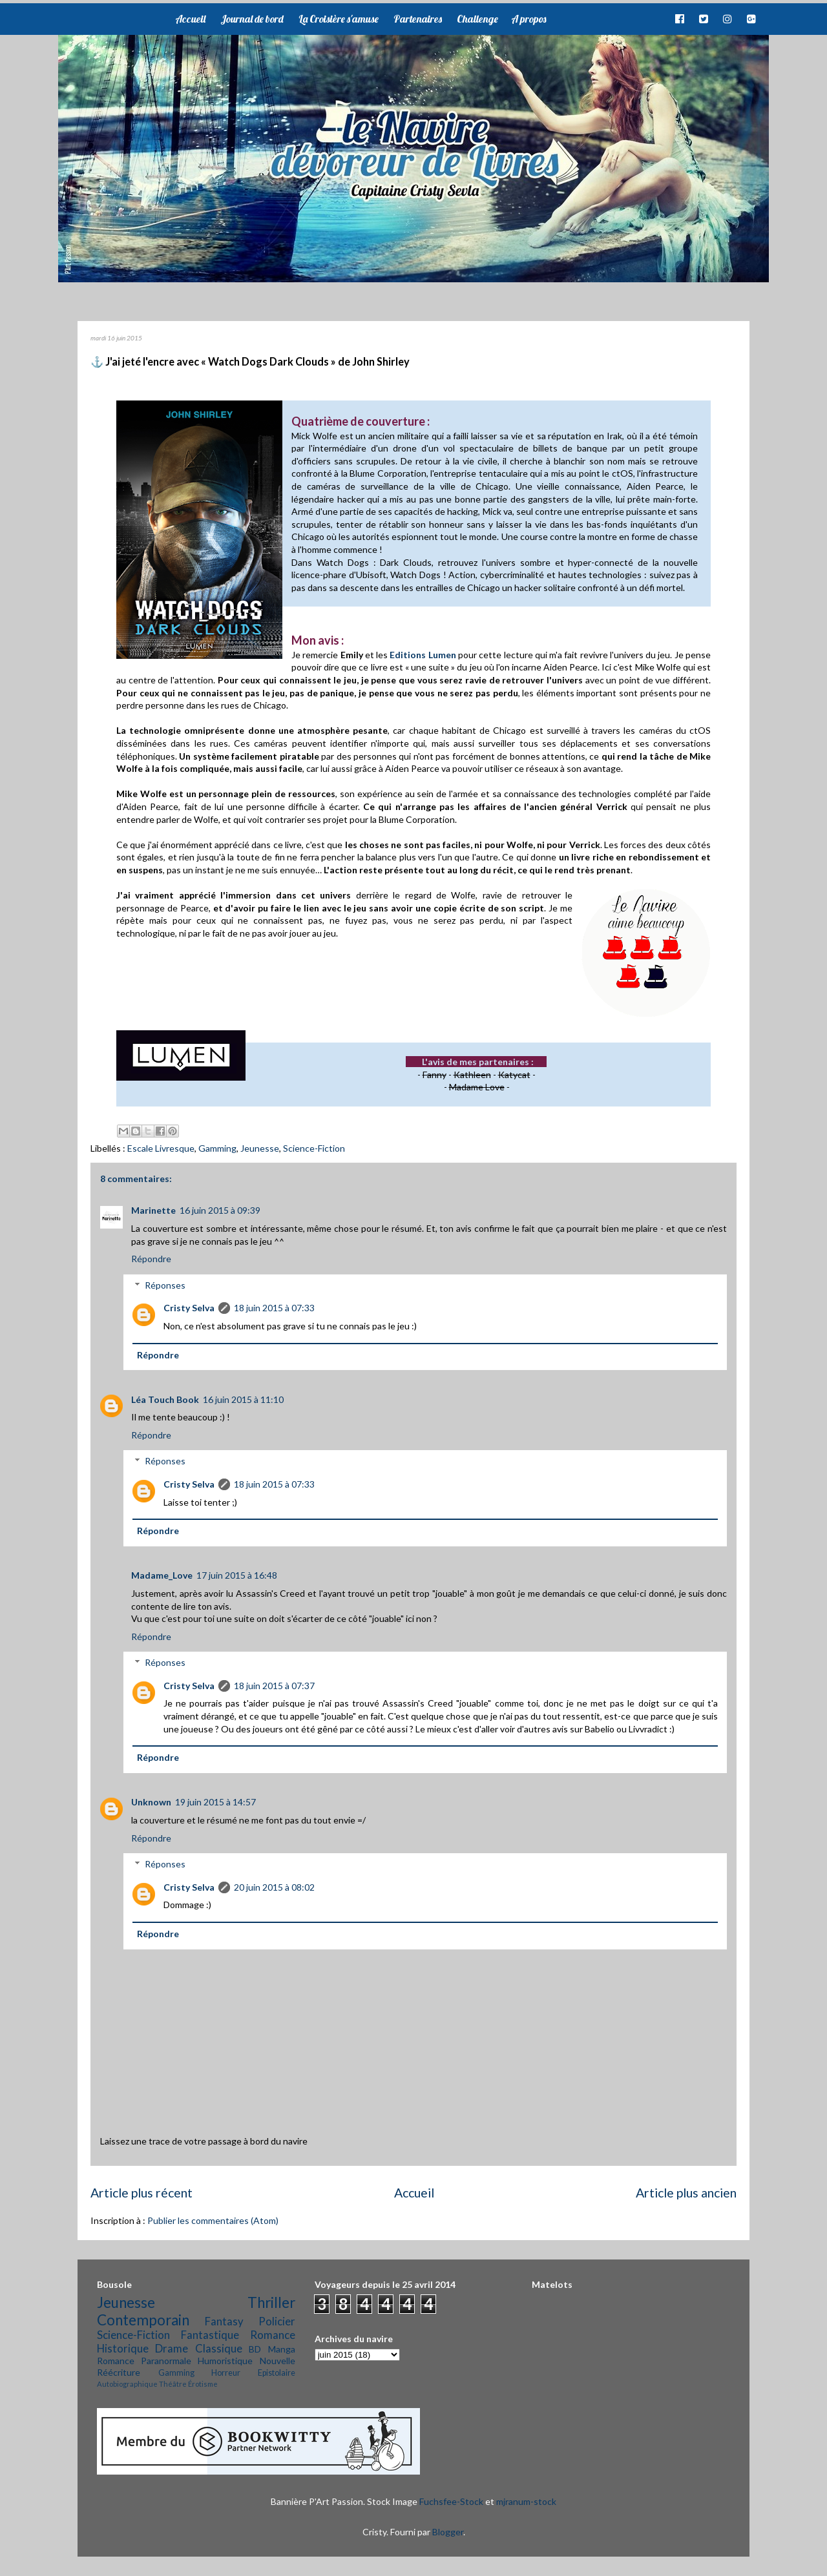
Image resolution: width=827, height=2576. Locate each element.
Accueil (190, 18)
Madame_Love (162, 1575)
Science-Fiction (314, 1148)
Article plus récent (141, 2192)
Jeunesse (259, 1148)
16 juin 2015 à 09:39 (220, 1210)
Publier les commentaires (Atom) (212, 2220)
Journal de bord (252, 18)
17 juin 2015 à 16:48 (236, 1575)
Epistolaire (276, 2373)
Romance (272, 2335)
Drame (171, 2348)
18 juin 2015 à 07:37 (274, 1685)
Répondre (151, 1258)
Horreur (225, 2373)
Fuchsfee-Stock (451, 2501)
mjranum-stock (526, 2501)
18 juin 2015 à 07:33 (274, 1307)
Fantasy (224, 2321)
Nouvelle (277, 2360)
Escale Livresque (160, 1148)
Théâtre (173, 2384)
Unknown (151, 1801)
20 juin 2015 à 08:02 (274, 1887)
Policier (276, 2321)
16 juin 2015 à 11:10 (243, 1399)
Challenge (477, 18)
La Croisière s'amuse (338, 18)
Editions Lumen (422, 654)
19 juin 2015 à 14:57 (215, 1801)
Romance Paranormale (144, 2360)
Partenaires (417, 18)
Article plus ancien (686, 2192)
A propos (528, 18)
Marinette (153, 1210)
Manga (281, 2348)
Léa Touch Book (165, 1399)
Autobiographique (127, 2384)
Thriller (271, 2302)
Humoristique (225, 2360)
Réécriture (118, 2372)
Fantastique (210, 2335)
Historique (123, 2348)
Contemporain (143, 2320)
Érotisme (203, 2384)
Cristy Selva (189, 1307)
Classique (218, 2348)
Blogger (447, 2531)
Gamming (217, 1148)
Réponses (165, 1285)
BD (255, 2348)
